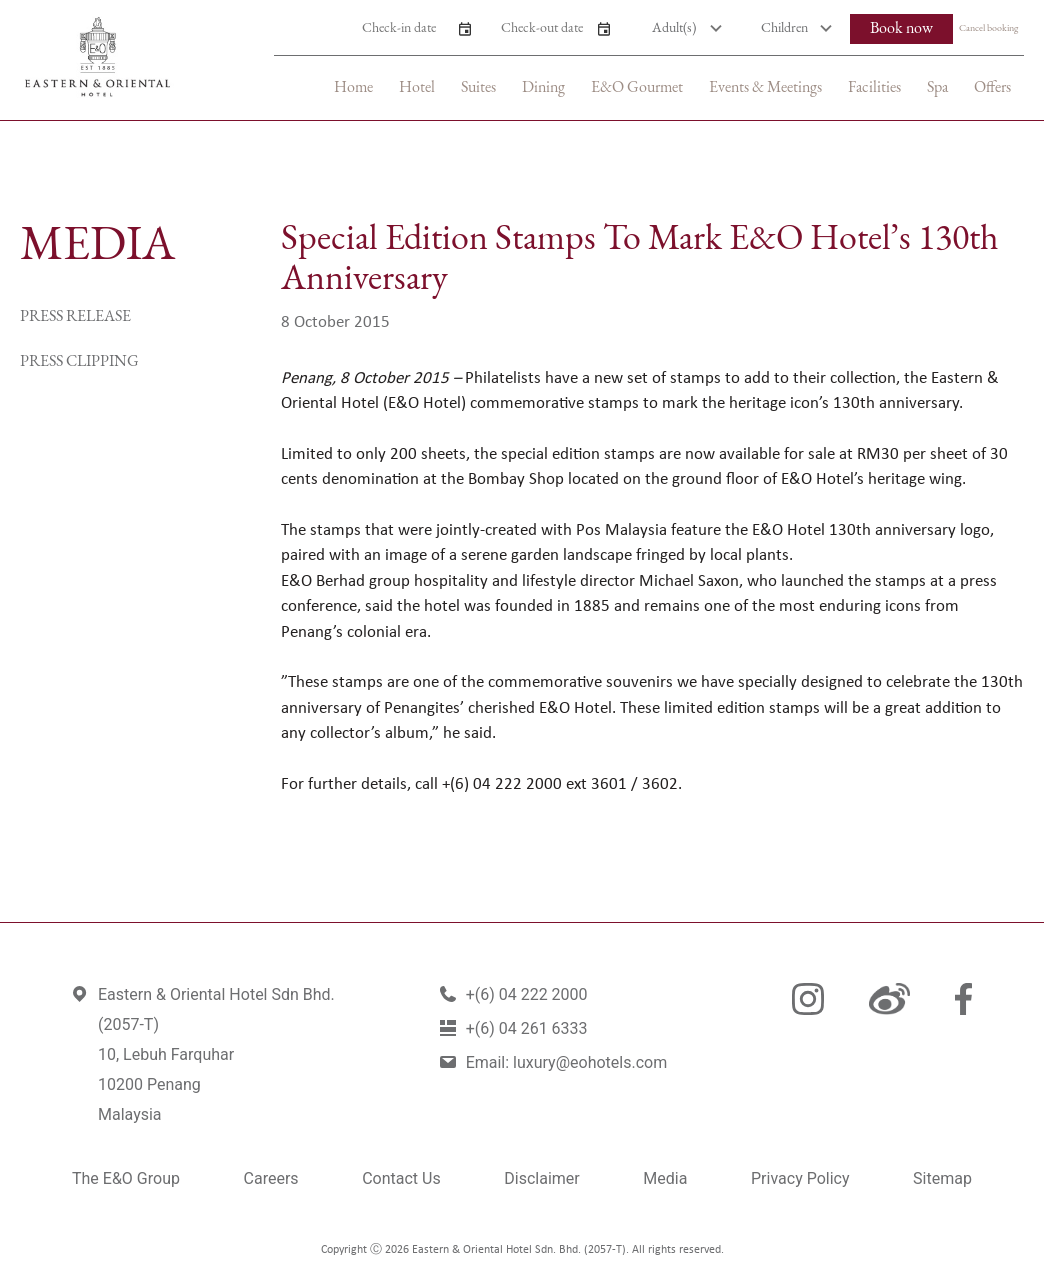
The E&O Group (126, 1178)
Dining (543, 88)
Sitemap (942, 1178)
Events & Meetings (765, 88)
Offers (992, 88)
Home (353, 88)
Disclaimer (541, 1178)
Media (665, 1178)
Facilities (874, 88)
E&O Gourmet (637, 88)
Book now (901, 29)
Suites (478, 88)
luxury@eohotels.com (590, 1062)
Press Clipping (79, 362)
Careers (271, 1178)
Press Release (75, 317)
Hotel (417, 88)
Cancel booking (988, 28)
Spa (937, 88)
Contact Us (401, 1178)
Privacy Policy (800, 1178)
